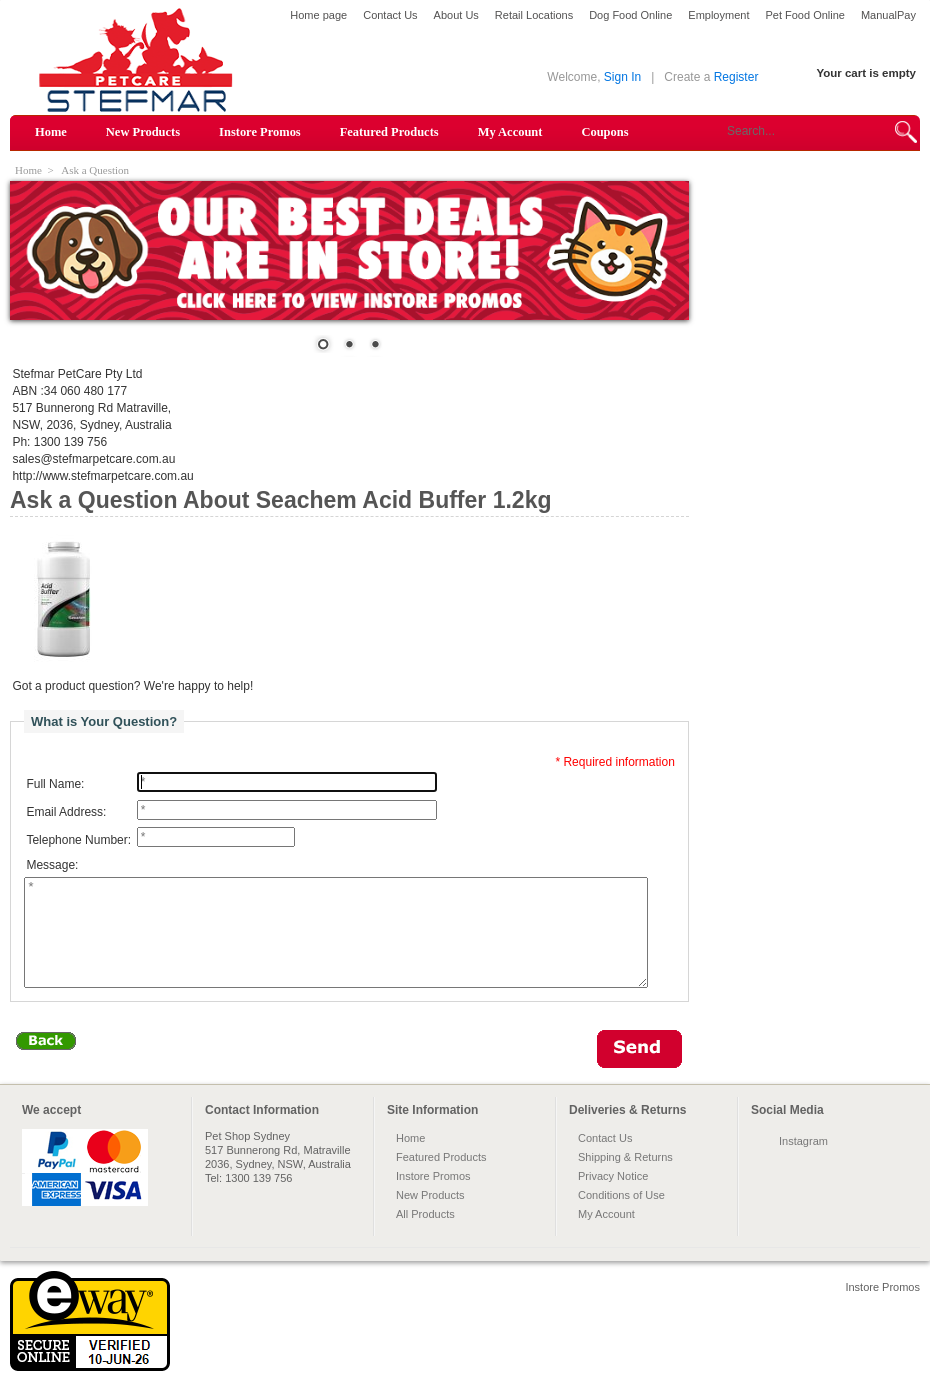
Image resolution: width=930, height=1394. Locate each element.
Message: (52, 865)
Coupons (604, 132)
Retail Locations (534, 15)
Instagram (803, 1162)
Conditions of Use (621, 1216)
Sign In (622, 77)
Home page (318, 15)
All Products (425, 1235)
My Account (510, 132)
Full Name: (55, 784)
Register (736, 77)
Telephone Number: (78, 840)
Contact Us (390, 15)
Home (51, 132)
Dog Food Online (630, 15)
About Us (456, 15)
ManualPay (888, 15)
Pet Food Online (805, 15)
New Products (143, 132)
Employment (718, 15)
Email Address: (66, 812)
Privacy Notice (613, 1197)
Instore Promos (260, 132)
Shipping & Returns (625, 1178)
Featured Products (389, 132)
